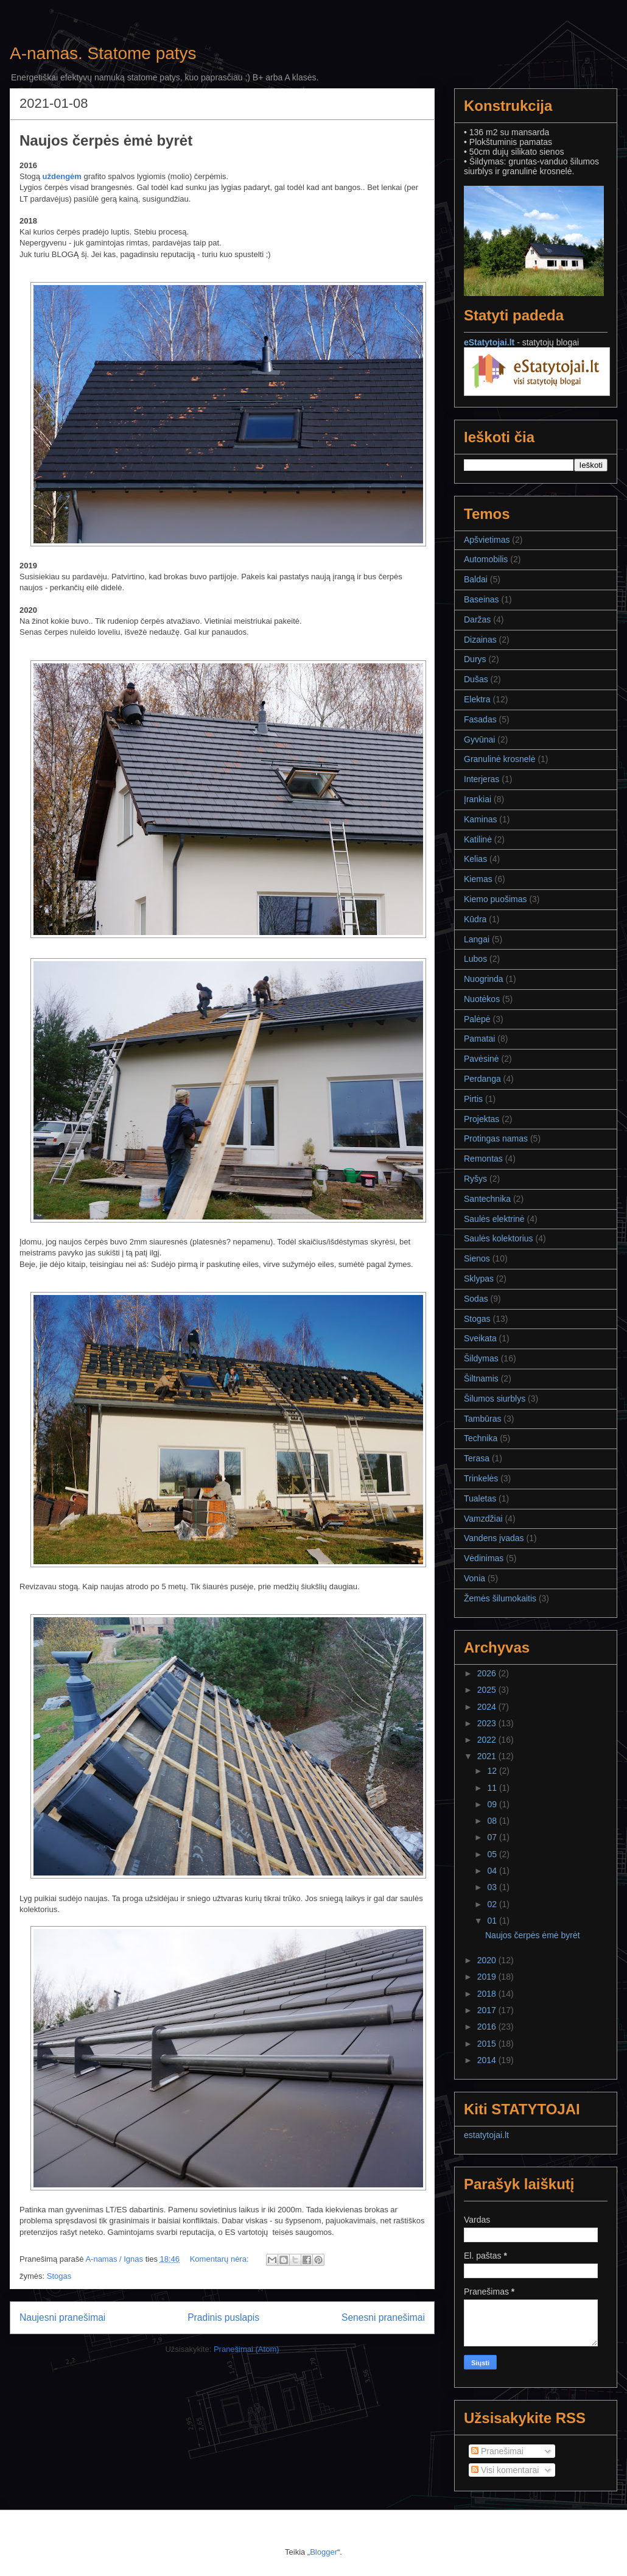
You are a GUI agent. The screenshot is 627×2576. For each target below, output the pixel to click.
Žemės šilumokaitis (500, 1598)
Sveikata (480, 1338)
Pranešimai (497, 2451)
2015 (488, 2043)
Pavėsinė (481, 1059)
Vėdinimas (483, 1558)
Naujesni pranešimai (62, 2317)
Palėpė (477, 1019)
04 (493, 1871)
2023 (488, 1723)
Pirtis (473, 1099)
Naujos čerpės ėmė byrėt (105, 140)
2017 (488, 2010)
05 (493, 1854)
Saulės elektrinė (494, 1219)
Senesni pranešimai (383, 2317)
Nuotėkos (482, 999)
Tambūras (482, 1419)
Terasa (476, 1458)
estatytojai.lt (486, 2135)
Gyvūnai (479, 739)
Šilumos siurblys (494, 1398)
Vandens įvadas (494, 1538)
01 (493, 1920)
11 (493, 1788)
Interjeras (481, 779)
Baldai (476, 579)
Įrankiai (477, 799)
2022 (488, 1740)
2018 (488, 1994)
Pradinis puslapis (223, 2317)
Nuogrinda (483, 979)
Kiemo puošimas (495, 899)
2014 (488, 2060)
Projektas (481, 1119)
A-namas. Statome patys (103, 53)
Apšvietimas (487, 540)
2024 (488, 1707)
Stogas (59, 2276)
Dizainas (480, 639)
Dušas (476, 679)
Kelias (475, 859)
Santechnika (487, 1199)
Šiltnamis (481, 1378)
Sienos (477, 1258)
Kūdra (475, 919)
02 (493, 1904)
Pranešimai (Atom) (246, 2349)
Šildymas (481, 1358)
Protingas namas (496, 1138)
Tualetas (480, 1498)
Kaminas (480, 819)
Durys (475, 659)
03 (493, 1887)
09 (493, 1804)
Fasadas (480, 719)
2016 (488, 2026)
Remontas (483, 1158)
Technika (480, 1438)
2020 (488, 1960)
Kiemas (478, 879)
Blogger (323, 2552)
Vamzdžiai (483, 1518)
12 (493, 1771)
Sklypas (479, 1278)
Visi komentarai (505, 2470)
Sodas (476, 1299)
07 (493, 1837)
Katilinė (478, 839)
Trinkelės (481, 1478)
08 (493, 1821)
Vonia (474, 1578)
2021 (488, 1756)
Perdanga (482, 1079)
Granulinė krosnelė (500, 759)
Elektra (477, 699)
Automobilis (486, 559)
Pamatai (479, 1038)
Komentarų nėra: (220, 2259)
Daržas (477, 619)
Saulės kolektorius (498, 1238)
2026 (488, 1673)
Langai (476, 939)
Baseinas (481, 599)
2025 (488, 1690)
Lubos (475, 959)
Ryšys (475, 1179)
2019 (488, 1976)
